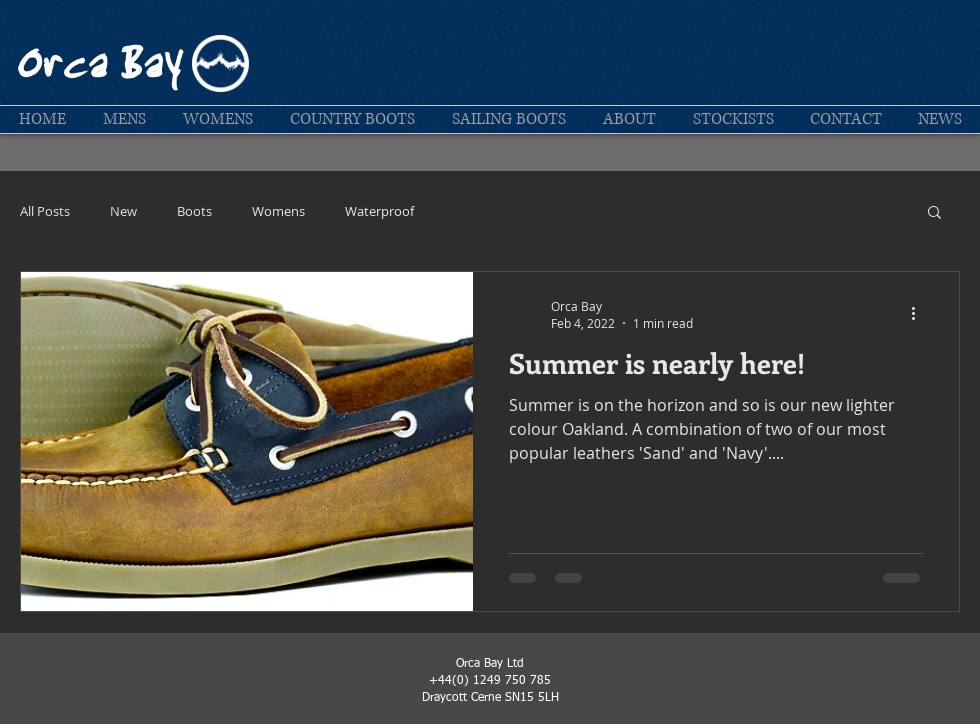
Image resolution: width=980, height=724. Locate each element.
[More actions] (920, 314)
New (123, 211)
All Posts (45, 211)
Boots (194, 211)
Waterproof (379, 211)
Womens (278, 211)
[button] (124, 119)
